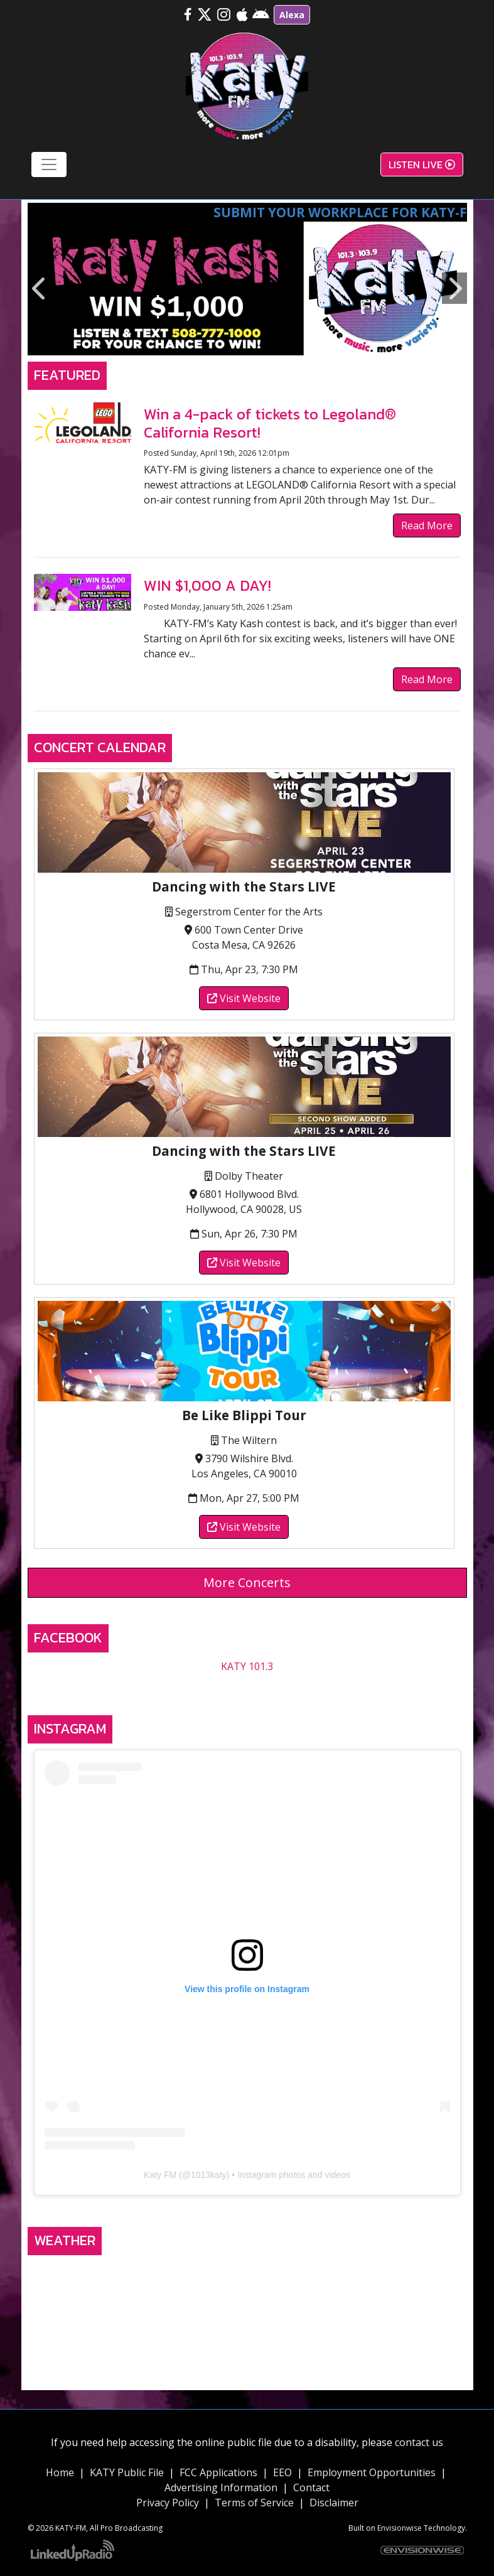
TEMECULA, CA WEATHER (247, 2308)
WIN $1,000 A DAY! (207, 585)
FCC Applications (218, 2472)
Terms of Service (254, 2502)
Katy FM (160, 2175)
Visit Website (244, 998)
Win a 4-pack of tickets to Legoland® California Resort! (270, 423)
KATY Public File (127, 2472)
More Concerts (247, 1582)
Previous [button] (40, 288)
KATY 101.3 (247, 1666)
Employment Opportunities (372, 2472)
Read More (427, 525)
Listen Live (422, 164)
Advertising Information (220, 2487)
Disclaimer (333, 2502)
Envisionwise (399, 2528)
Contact (311, 2487)
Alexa (291, 15)
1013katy (209, 2175)
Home (60, 2472)
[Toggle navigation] (49, 164)
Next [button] (454, 288)
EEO (282, 2472)
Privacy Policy (167, 2502)
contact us (419, 2442)
